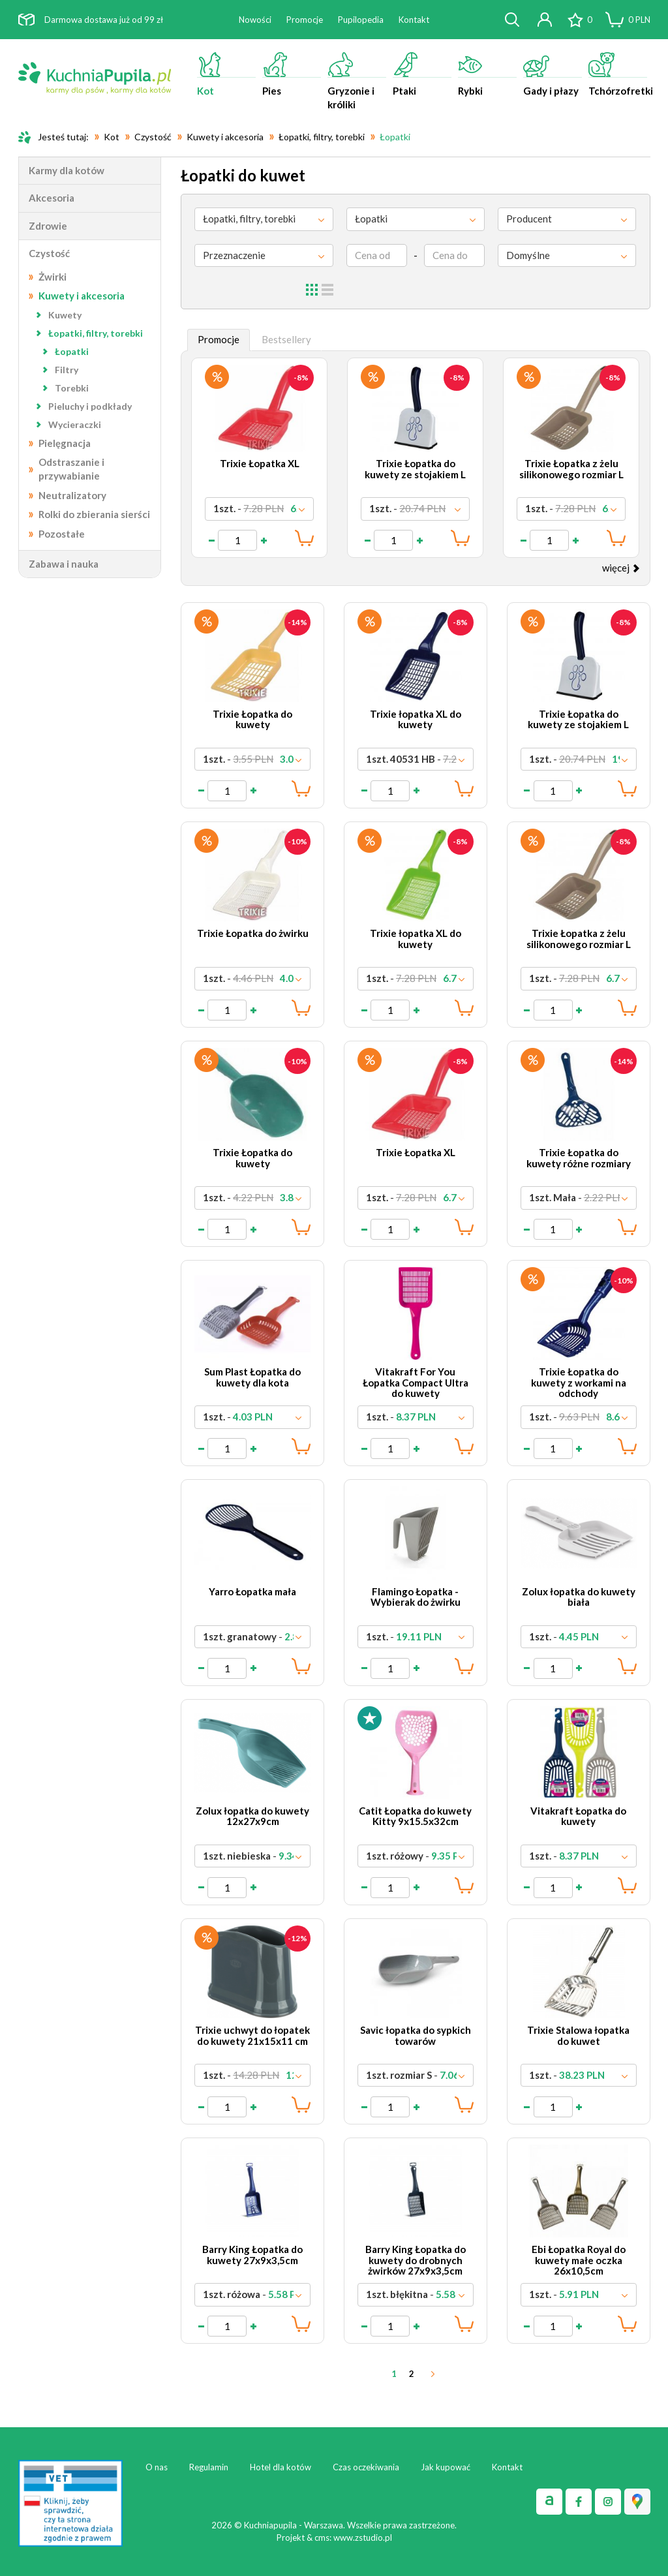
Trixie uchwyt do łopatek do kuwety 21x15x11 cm (252, 2035)
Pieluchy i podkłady (90, 406)
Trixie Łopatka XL (259, 463)
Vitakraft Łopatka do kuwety (578, 1816)
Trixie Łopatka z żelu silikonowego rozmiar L (571, 468)
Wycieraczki (74, 424)
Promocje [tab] (218, 339)
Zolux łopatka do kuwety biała (578, 1597)
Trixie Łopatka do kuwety (252, 719)
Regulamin (208, 2467)
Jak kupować (445, 2467)
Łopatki (72, 351)
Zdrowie (48, 226)
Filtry (66, 369)
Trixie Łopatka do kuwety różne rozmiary (578, 1157)
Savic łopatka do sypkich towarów (415, 2035)
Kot (226, 74)
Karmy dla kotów (66, 170)
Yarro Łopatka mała (252, 1591)
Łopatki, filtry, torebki (95, 333)
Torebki (72, 387)
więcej (621, 568)
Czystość (49, 253)
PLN (639, 19)
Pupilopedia (361, 19)
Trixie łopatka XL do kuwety (415, 719)
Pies (291, 74)
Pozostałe (61, 534)
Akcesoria (51, 198)
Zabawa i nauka (64, 564)
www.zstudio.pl (362, 2537)
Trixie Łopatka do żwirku (253, 933)
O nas (156, 2467)
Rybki (487, 74)
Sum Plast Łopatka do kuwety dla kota (252, 1377)
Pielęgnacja (64, 443)
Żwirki (52, 277)
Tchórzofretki (619, 74)
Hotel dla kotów (280, 2467)
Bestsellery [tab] (286, 339)
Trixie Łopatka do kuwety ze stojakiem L (415, 468)
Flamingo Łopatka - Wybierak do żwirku (416, 1597)
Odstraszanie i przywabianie (71, 469)
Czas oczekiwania (366, 2467)
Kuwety (65, 314)
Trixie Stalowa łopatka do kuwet (578, 2035)
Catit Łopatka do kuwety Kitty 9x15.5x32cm (415, 1816)
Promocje (304, 19)
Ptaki (422, 74)
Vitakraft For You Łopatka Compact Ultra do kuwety (415, 1382)
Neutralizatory (72, 495)
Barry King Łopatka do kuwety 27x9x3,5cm (252, 2254)
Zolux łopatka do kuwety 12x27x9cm (252, 1816)
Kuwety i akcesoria (81, 295)
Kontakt (414, 19)
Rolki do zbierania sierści (94, 514)
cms (321, 2537)
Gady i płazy (552, 74)
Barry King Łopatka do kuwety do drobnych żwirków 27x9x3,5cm (415, 2260)
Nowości (255, 19)
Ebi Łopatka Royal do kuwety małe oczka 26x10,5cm (579, 2260)
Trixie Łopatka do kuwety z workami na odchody (578, 1382)
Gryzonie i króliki (356, 81)
